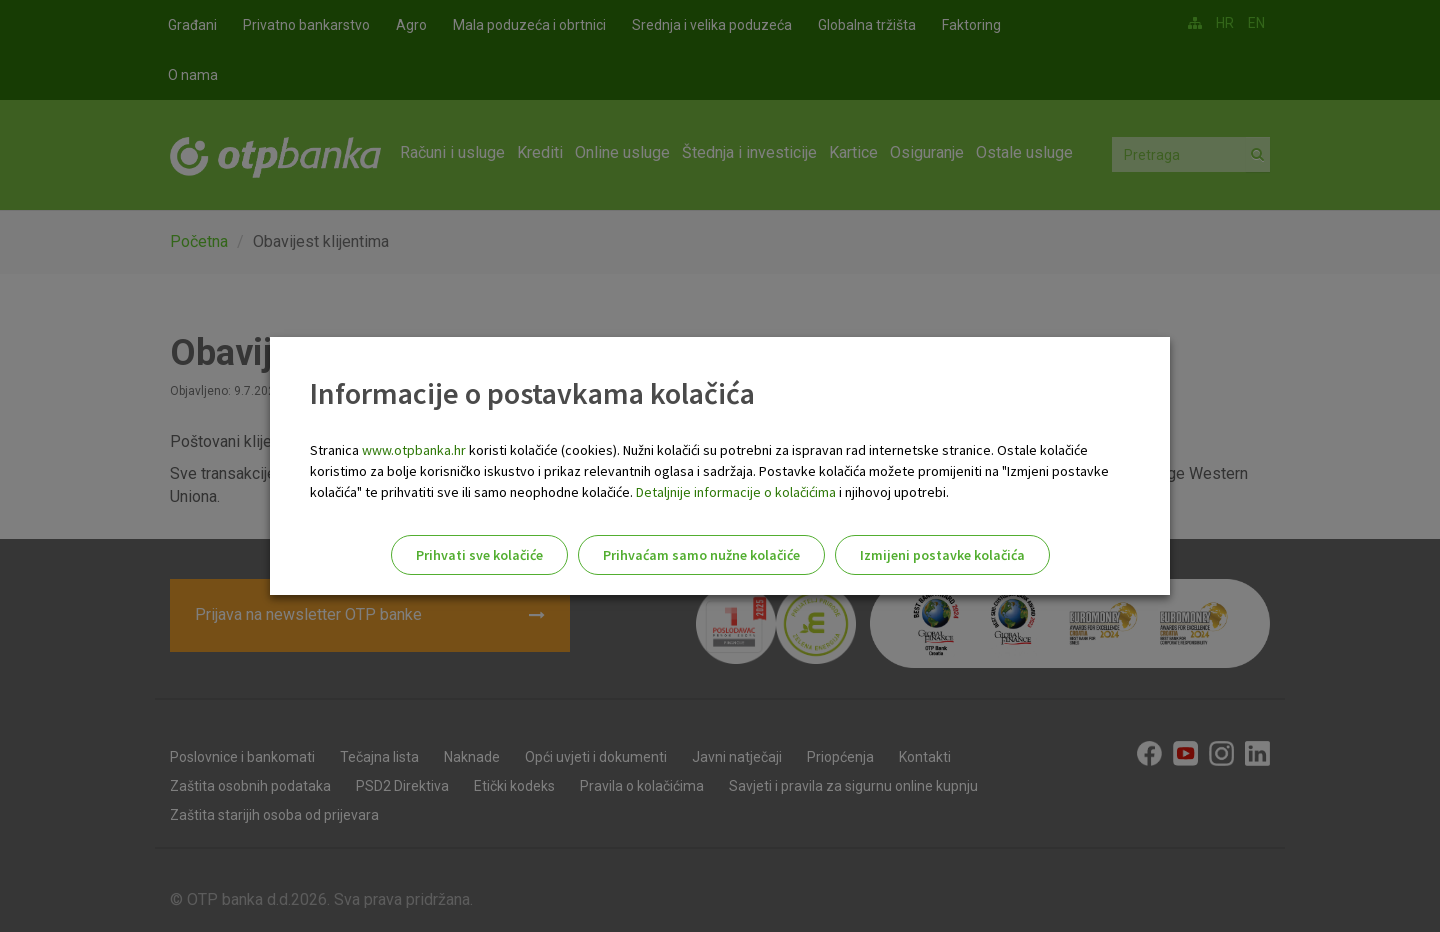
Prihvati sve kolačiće (479, 555)
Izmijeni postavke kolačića (942, 555)
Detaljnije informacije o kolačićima (736, 492)
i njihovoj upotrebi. (892, 492)
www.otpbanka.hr (414, 450)
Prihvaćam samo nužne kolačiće (701, 555)
